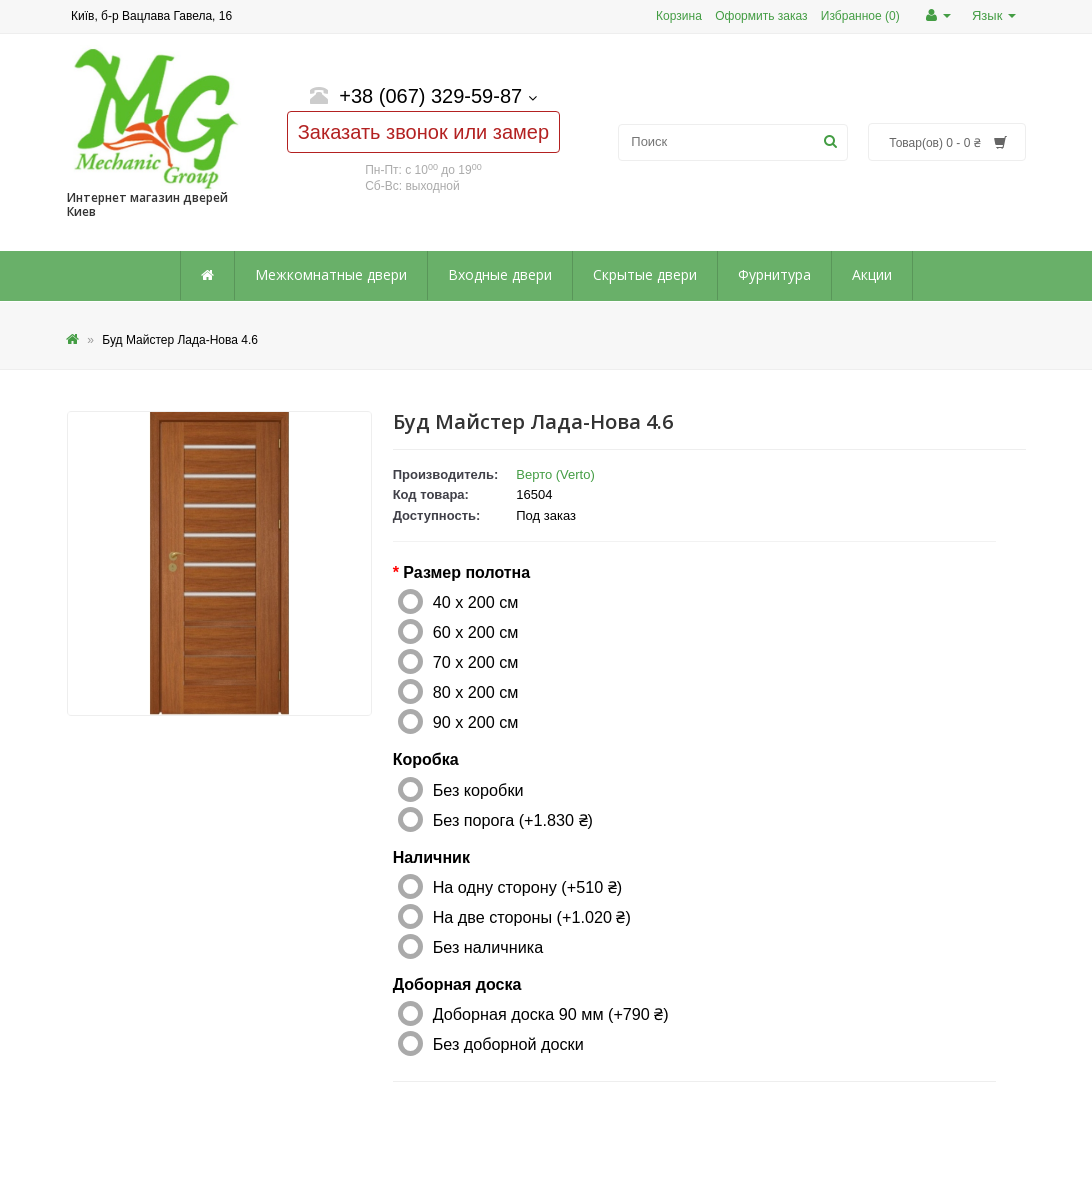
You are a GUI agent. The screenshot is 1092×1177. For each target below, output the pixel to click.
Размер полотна (466, 572)
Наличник (431, 857)
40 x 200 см (476, 602)
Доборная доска (457, 984)
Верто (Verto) (555, 474)
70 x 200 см (476, 662)
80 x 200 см (476, 692)
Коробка (426, 759)
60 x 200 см (476, 632)
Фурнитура (774, 274)
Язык (994, 15)
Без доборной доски (508, 1044)
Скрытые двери (645, 274)
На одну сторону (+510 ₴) (527, 887)
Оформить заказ (761, 16)
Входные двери (500, 274)
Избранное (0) (860, 16)
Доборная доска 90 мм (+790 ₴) (551, 1014)
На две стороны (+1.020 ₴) (532, 917)
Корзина (679, 16)
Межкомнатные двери (331, 274)
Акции (872, 274)
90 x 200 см (476, 722)
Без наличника (488, 947)
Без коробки (478, 790)
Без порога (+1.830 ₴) (513, 820)
